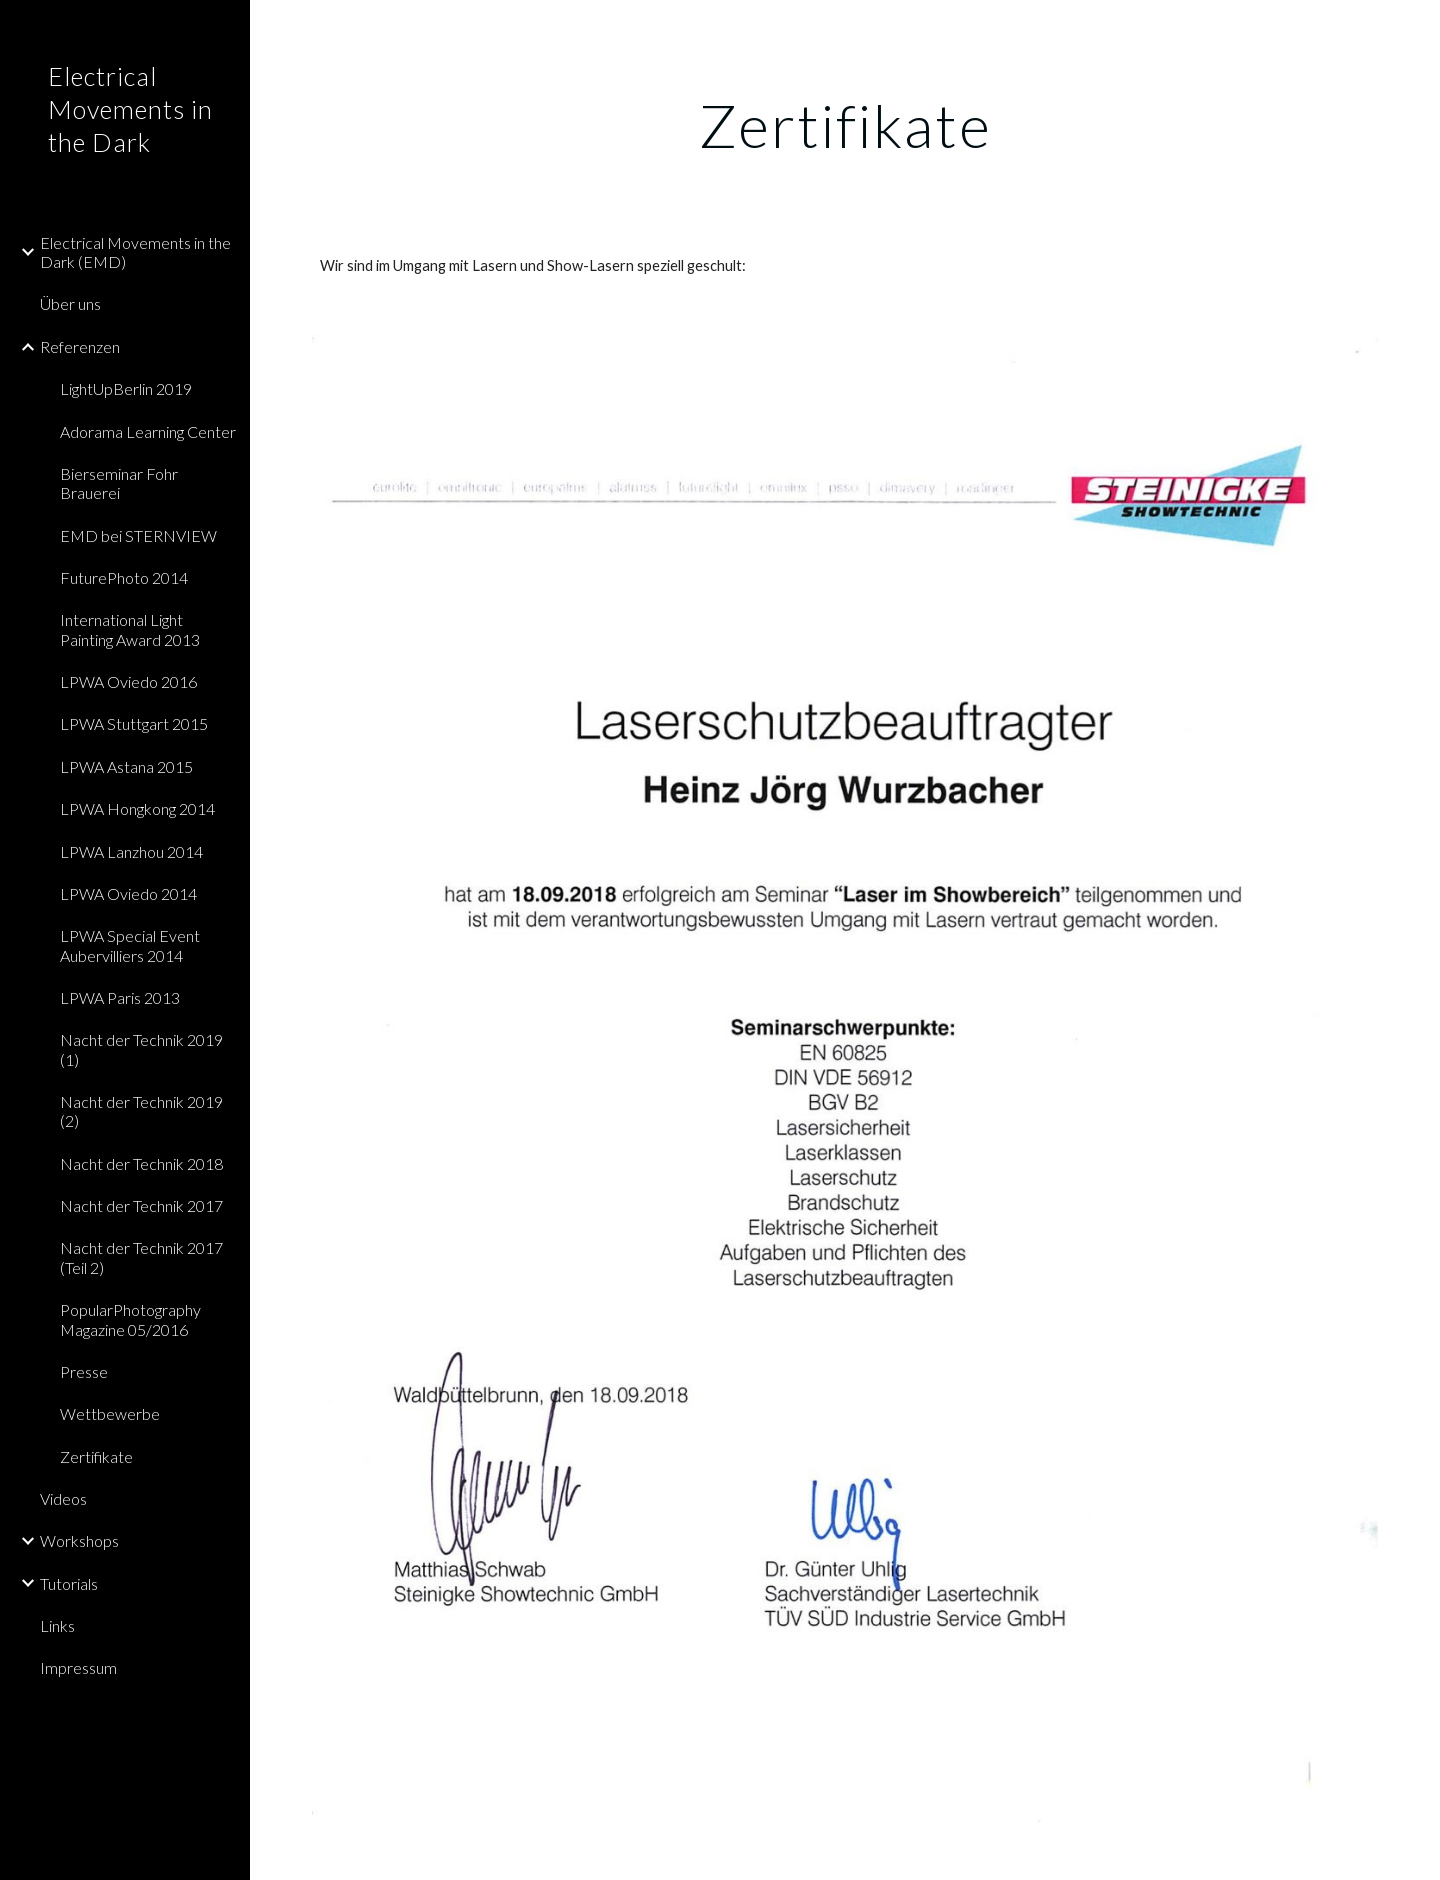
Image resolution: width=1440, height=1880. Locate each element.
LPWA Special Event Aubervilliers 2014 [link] (130, 945)
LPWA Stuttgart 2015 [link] (134, 723)
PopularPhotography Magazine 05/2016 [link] (130, 1319)
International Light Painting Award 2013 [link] (130, 629)
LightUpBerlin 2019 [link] (126, 388)
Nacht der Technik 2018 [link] (141, 1163)
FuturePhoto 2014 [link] (124, 577)
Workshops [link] (79, 1540)
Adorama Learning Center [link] (148, 431)
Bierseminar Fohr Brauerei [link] (119, 483)
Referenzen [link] (80, 346)
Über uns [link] (70, 303)
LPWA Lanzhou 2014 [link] (131, 851)
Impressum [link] (78, 1667)
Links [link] (57, 1625)
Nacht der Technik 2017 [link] (141, 1205)
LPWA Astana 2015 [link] (126, 766)
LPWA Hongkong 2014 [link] (137, 808)
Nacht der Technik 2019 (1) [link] (141, 1049)
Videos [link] (63, 1498)
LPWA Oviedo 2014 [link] (128, 893)
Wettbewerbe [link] (110, 1413)
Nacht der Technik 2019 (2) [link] (141, 1111)
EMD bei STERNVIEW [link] (138, 535)
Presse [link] (84, 1371)
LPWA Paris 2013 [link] (120, 997)
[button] (1416, 28)
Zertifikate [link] (96, 1456)
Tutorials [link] (69, 1583)
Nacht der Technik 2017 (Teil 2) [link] (141, 1257)
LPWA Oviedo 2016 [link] (128, 681)
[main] (845, 125)
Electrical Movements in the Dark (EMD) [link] (135, 252)
